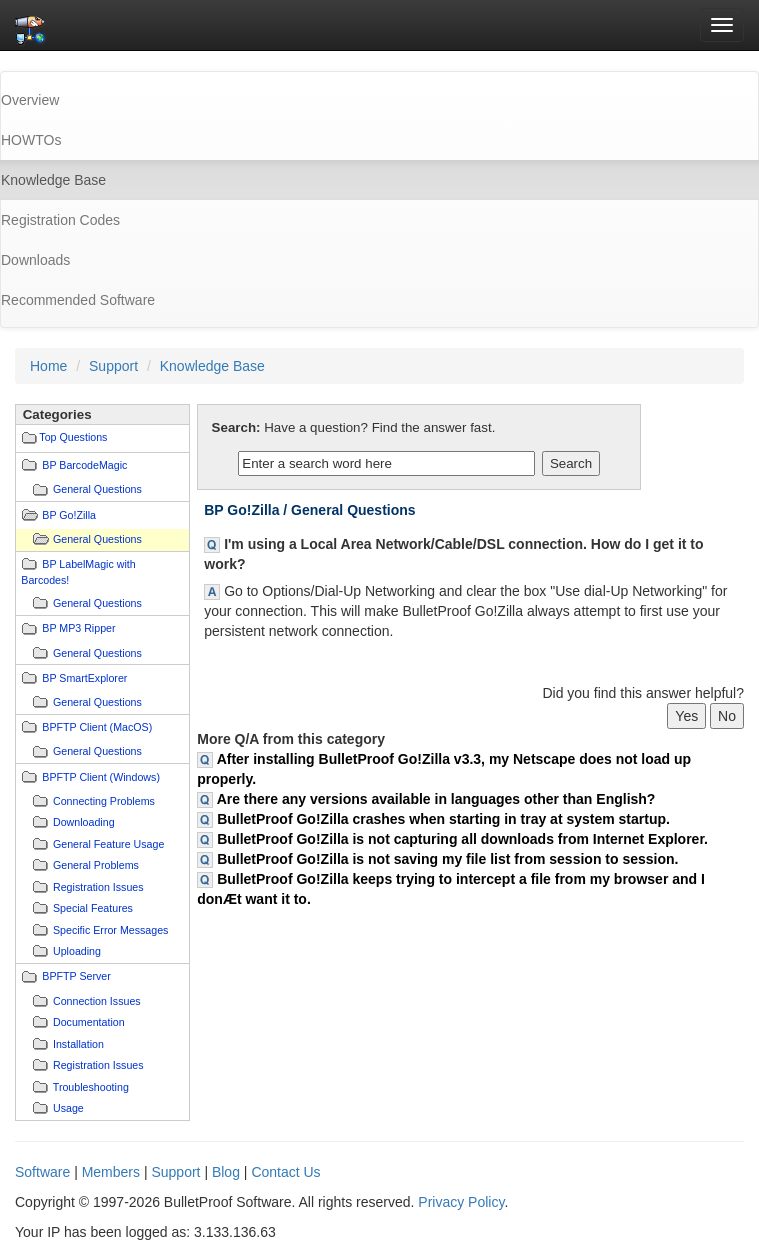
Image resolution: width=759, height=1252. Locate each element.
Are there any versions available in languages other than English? (436, 799)
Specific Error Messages (110, 930)
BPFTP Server (76, 976)
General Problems (96, 865)
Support (113, 366)
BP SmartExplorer (84, 678)
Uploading (77, 951)
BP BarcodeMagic (84, 465)
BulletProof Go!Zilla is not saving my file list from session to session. (447, 859)
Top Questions (73, 437)
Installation (78, 1044)
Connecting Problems (104, 801)
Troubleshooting (91, 1087)
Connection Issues (97, 1001)
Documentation (89, 1022)
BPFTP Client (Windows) (101, 777)
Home (48, 366)
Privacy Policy (461, 1202)
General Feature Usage (108, 844)
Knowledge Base (212, 366)
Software (42, 1172)
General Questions (97, 489)
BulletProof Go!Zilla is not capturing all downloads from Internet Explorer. (462, 839)
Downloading (84, 822)
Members (111, 1172)
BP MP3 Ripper (78, 628)
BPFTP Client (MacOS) (97, 727)
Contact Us (285, 1172)
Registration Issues (98, 887)
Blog (226, 1172)
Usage (68, 1108)
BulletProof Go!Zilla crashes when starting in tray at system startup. (443, 819)
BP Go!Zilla (69, 515)
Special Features (93, 908)
